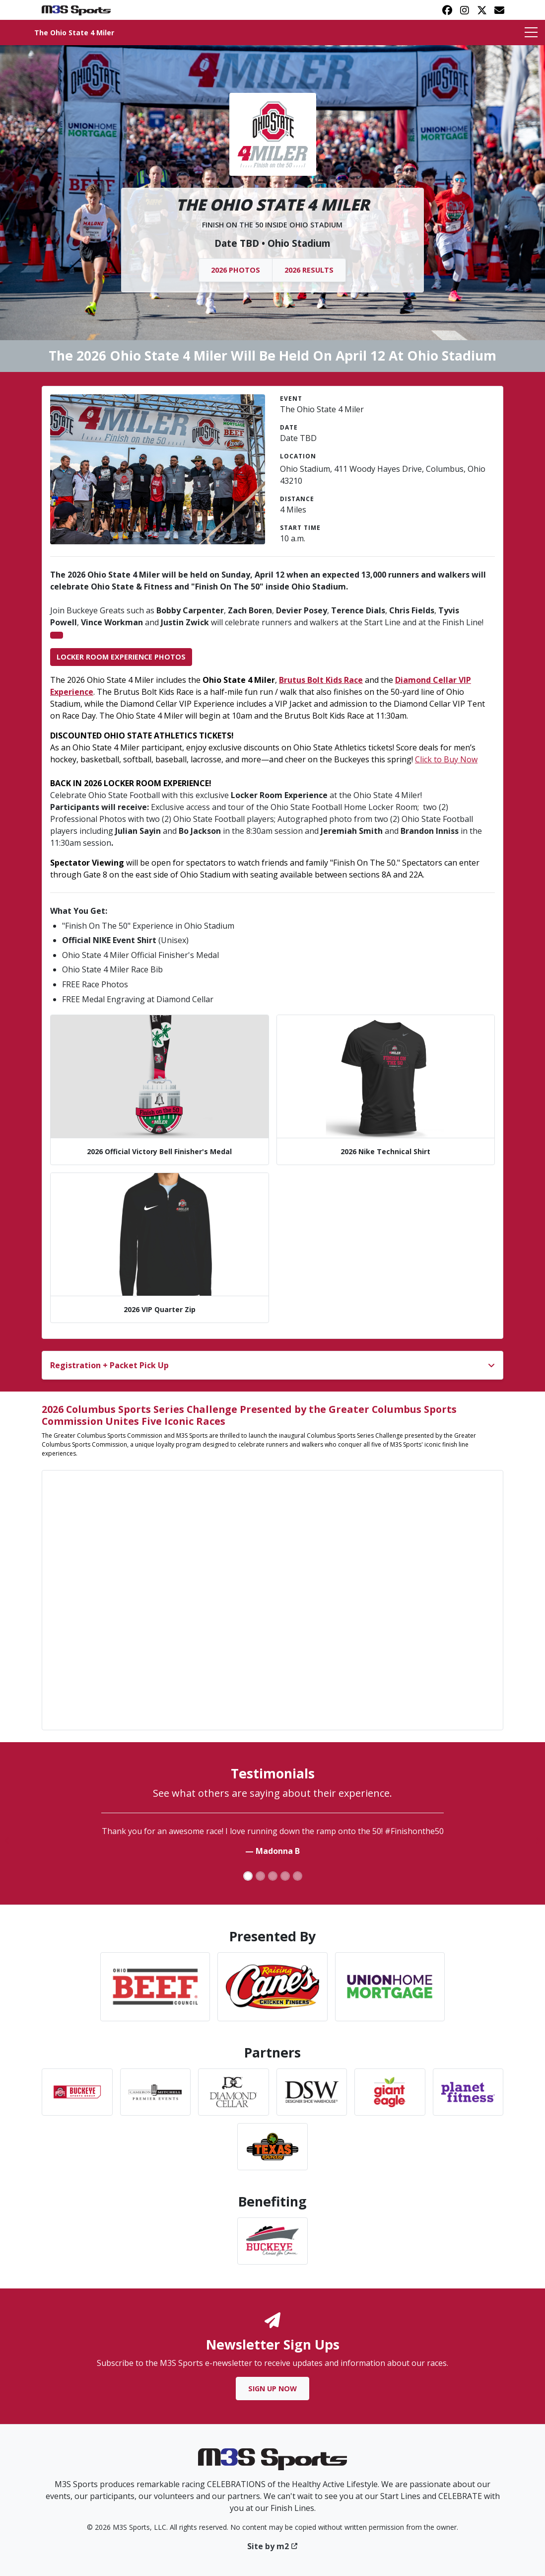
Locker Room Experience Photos (121, 657)
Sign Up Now (272, 2388)
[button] (7, 1841)
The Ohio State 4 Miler (74, 32)
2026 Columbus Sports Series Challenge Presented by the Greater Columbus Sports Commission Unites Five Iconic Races (249, 1415)
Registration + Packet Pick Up (109, 1365)
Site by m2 (272, 2546)
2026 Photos (235, 270)
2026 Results (309, 270)
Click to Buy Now (446, 759)
